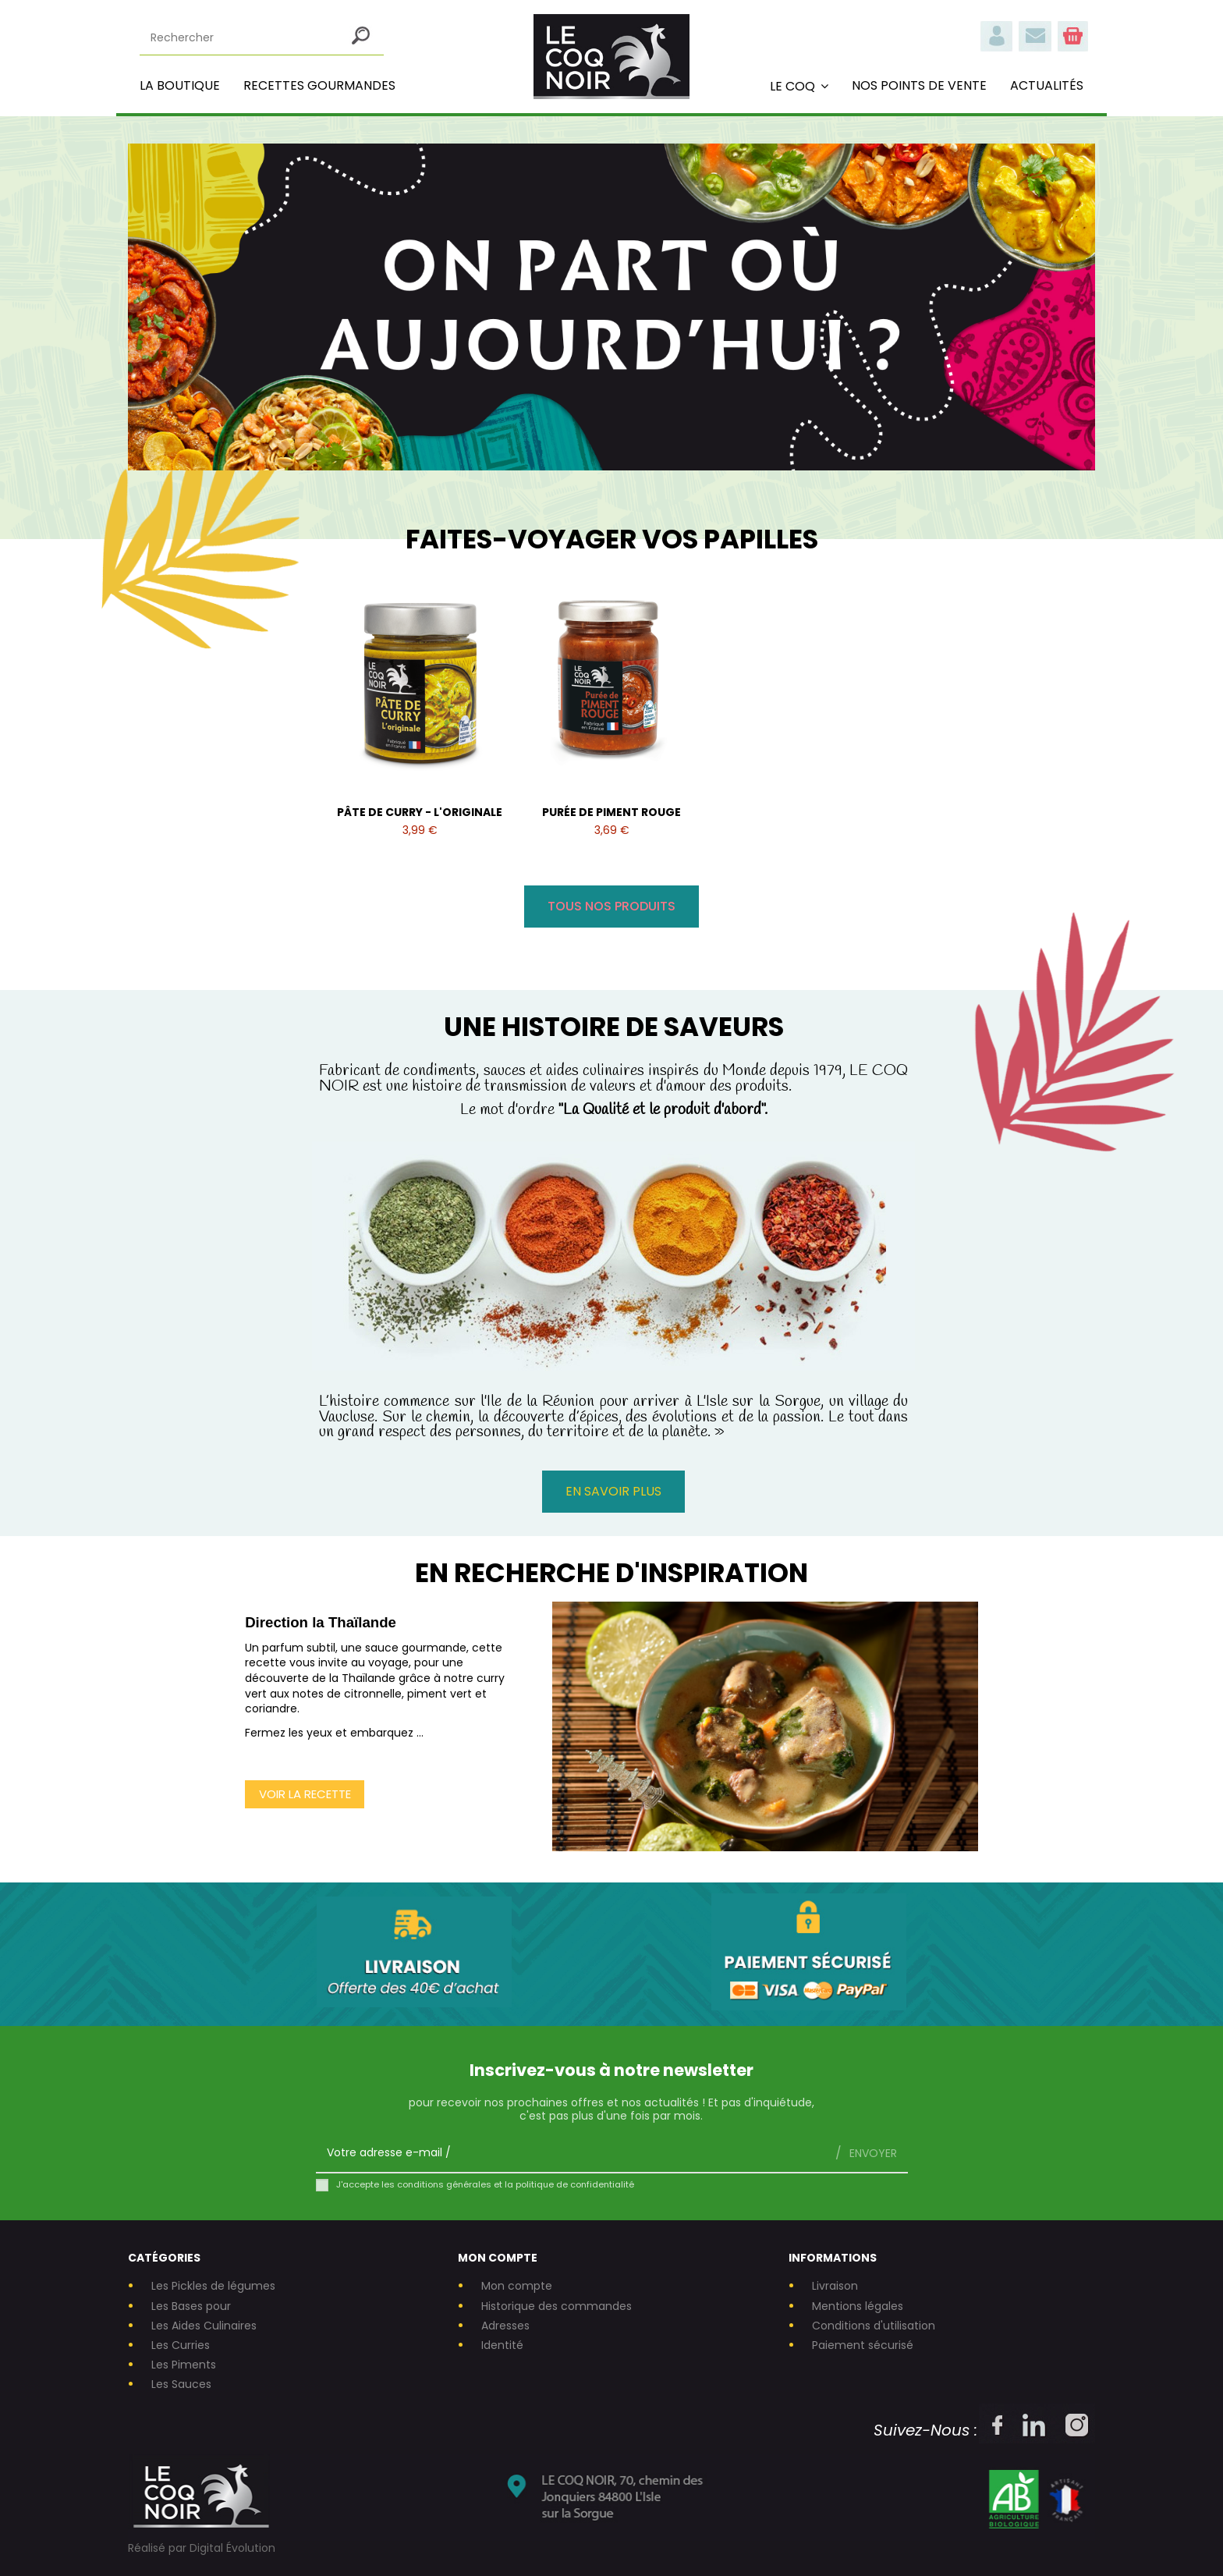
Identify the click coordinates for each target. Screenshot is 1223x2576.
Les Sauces (181, 2384)
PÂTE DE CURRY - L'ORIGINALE (419, 812)
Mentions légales (857, 2306)
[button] (799, 85)
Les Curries (180, 2345)
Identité (502, 2345)
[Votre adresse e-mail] (570, 2153)
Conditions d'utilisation (873, 2326)
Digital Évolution (232, 2548)
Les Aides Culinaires (204, 2326)
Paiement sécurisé (862, 2345)
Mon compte (516, 2286)
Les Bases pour (191, 2306)
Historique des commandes (556, 2306)
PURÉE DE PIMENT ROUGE (611, 812)
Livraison (835, 2286)
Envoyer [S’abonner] (871, 2153)
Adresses (505, 2326)
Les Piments (183, 2365)
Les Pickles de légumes (213, 2286)
